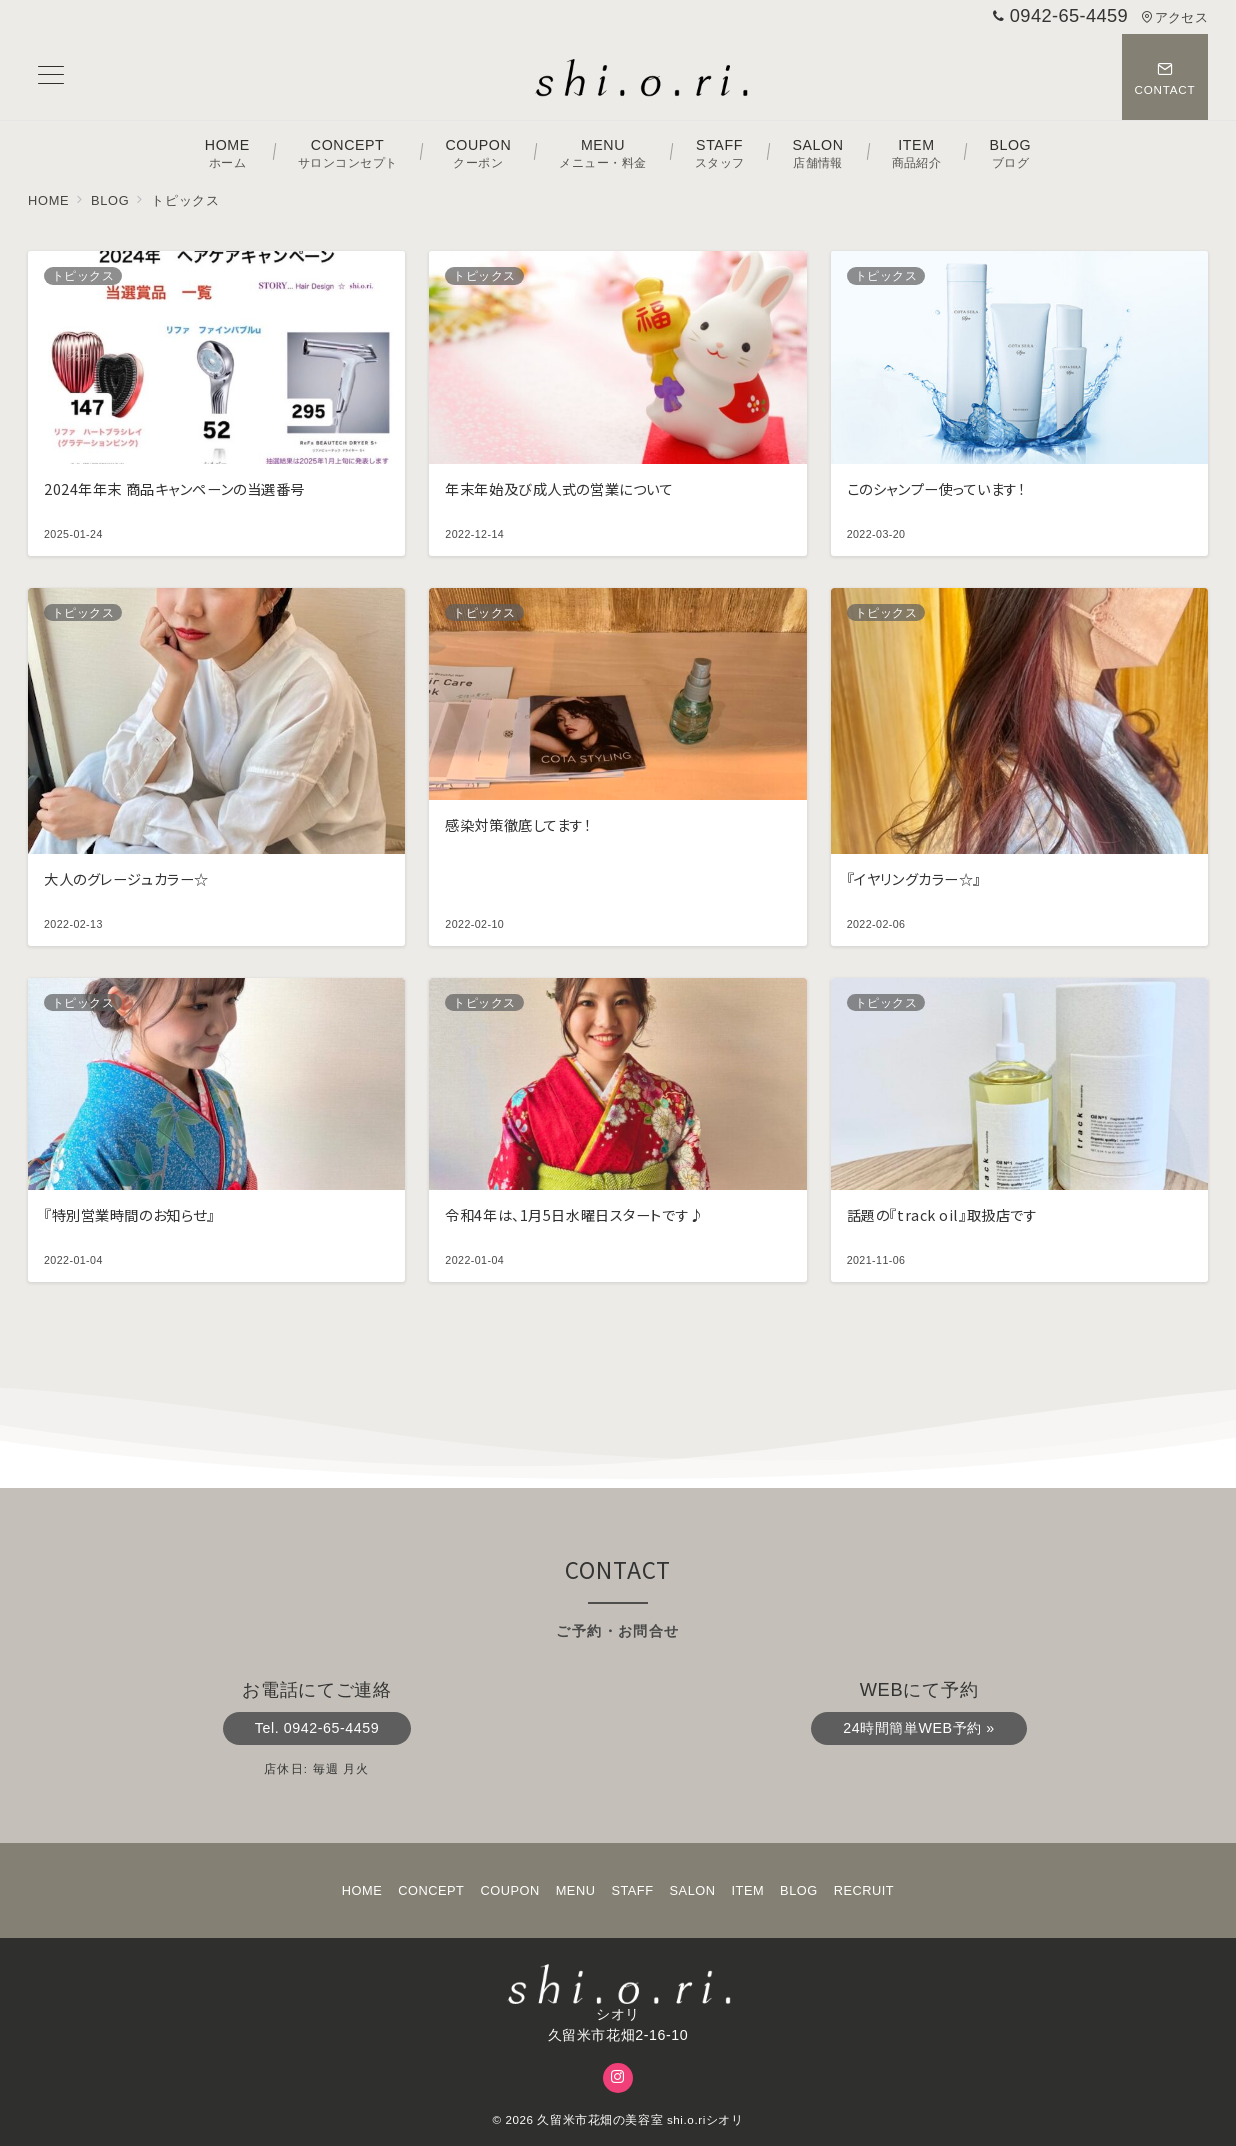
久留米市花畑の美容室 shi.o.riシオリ (640, 2119)
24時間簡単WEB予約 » (918, 1728)
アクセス (1174, 17)
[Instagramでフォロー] (618, 2078)
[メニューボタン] (51, 77)
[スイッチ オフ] (1165, 77)
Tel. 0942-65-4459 (317, 1728)
